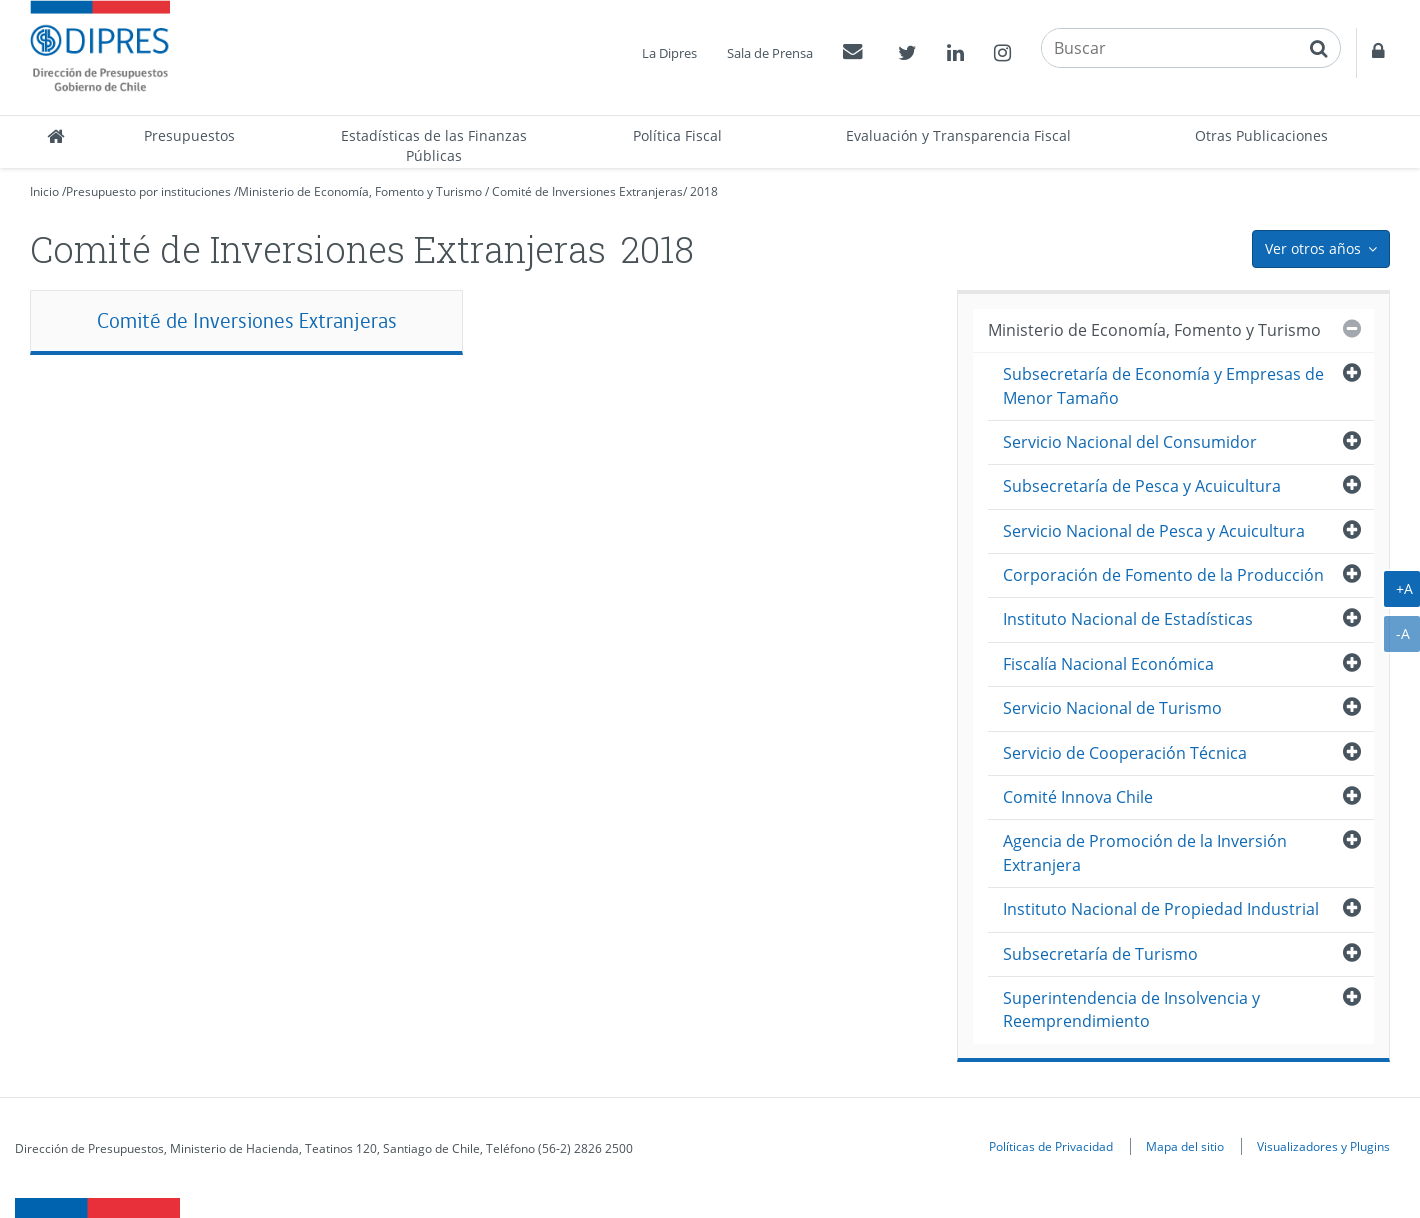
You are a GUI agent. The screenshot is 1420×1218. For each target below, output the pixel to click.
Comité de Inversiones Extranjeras (587, 191)
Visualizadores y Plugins (1323, 1146)
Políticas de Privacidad (1051, 1146)
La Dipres (669, 53)
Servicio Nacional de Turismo (1112, 708)
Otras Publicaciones (1261, 135)
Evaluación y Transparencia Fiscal (958, 135)
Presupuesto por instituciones (148, 191)
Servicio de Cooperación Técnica (1125, 753)
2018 (704, 191)
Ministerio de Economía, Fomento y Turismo (360, 191)
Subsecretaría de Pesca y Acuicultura (1142, 486)
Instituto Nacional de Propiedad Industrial (1161, 909)
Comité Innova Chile (1078, 797)
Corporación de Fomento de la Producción (1163, 575)
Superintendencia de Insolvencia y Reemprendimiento (1131, 1009)
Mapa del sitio (1185, 1146)
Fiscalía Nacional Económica (1108, 664)
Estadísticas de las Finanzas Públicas (434, 145)
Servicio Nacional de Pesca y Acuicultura (1154, 531)
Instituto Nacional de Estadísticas (1128, 619)
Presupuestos (189, 135)
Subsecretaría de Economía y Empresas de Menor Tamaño (1163, 385)
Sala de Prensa (770, 53)
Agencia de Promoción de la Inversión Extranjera (1145, 852)
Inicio (44, 191)
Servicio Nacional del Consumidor (1130, 442)
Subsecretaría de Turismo (1100, 954)
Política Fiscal (677, 135)
